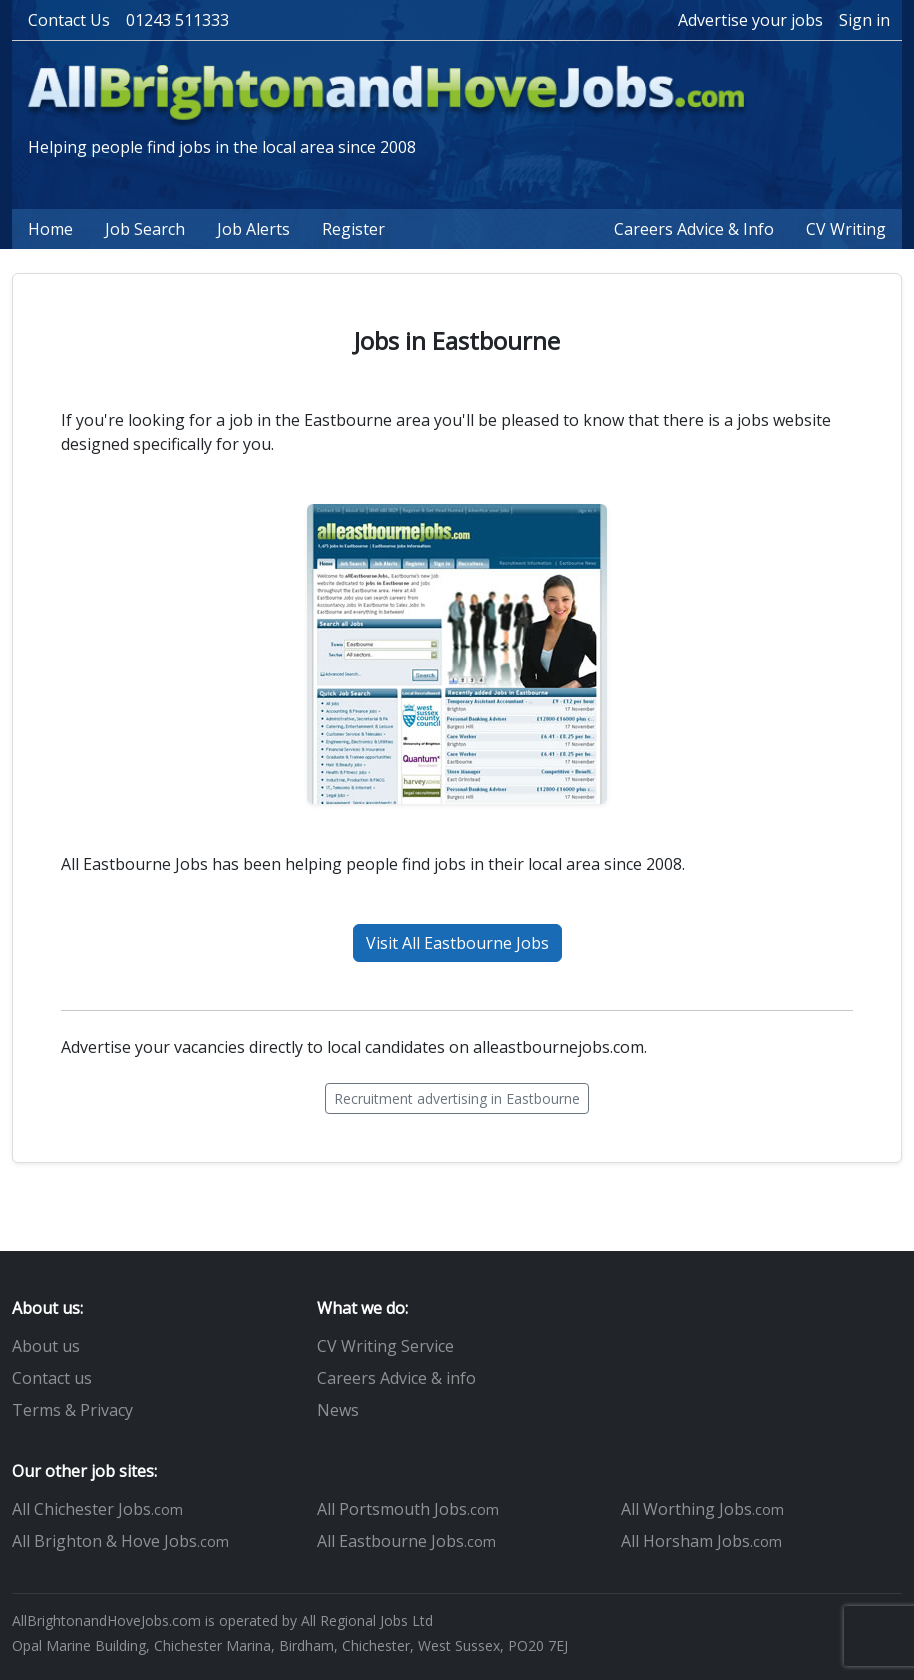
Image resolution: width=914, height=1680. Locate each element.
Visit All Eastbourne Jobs (457, 943)
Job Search (145, 229)
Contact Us (69, 20)
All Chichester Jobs (97, 1509)
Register (353, 229)
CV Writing (846, 229)
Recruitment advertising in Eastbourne (457, 1098)
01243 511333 (177, 20)
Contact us (52, 1378)
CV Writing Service (385, 1346)
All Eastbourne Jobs (406, 1541)
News (338, 1410)
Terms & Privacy (72, 1410)
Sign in (864, 20)
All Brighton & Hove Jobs (120, 1541)
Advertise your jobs (750, 20)
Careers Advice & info (396, 1378)
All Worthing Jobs (702, 1509)
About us (46, 1346)
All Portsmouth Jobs (408, 1509)
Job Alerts (253, 229)
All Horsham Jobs (701, 1541)
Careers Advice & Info (694, 229)
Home (50, 229)
